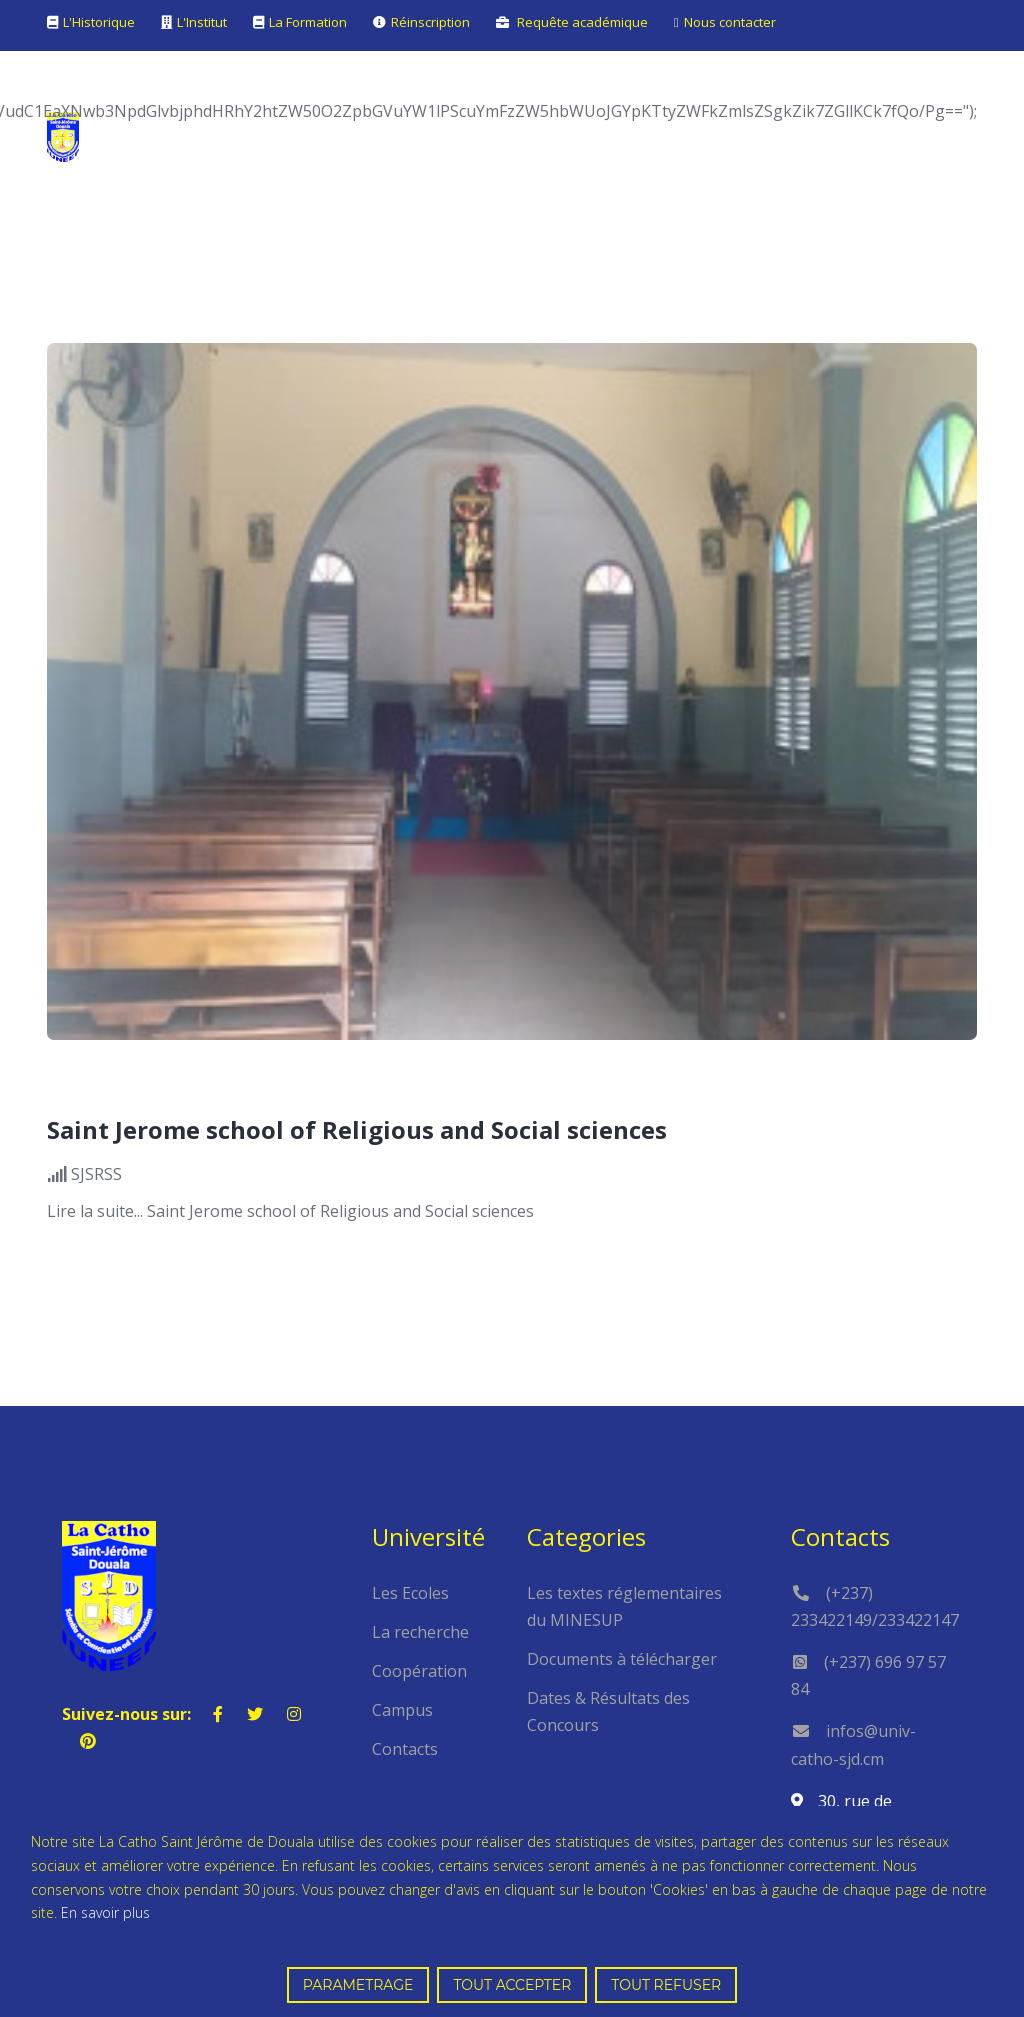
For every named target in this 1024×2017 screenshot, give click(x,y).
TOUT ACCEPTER (512, 1985)
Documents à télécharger (622, 1659)
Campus (402, 1710)
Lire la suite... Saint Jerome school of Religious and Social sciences (290, 1211)
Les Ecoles (410, 1593)
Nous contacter (730, 22)
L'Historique (99, 22)
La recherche (420, 1632)
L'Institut (202, 22)
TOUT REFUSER (666, 1985)
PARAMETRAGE (358, 1985)
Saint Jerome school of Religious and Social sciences (357, 1129)
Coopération (419, 1671)
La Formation (308, 22)
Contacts (405, 1749)
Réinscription (430, 22)
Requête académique (582, 22)
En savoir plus (105, 1912)
